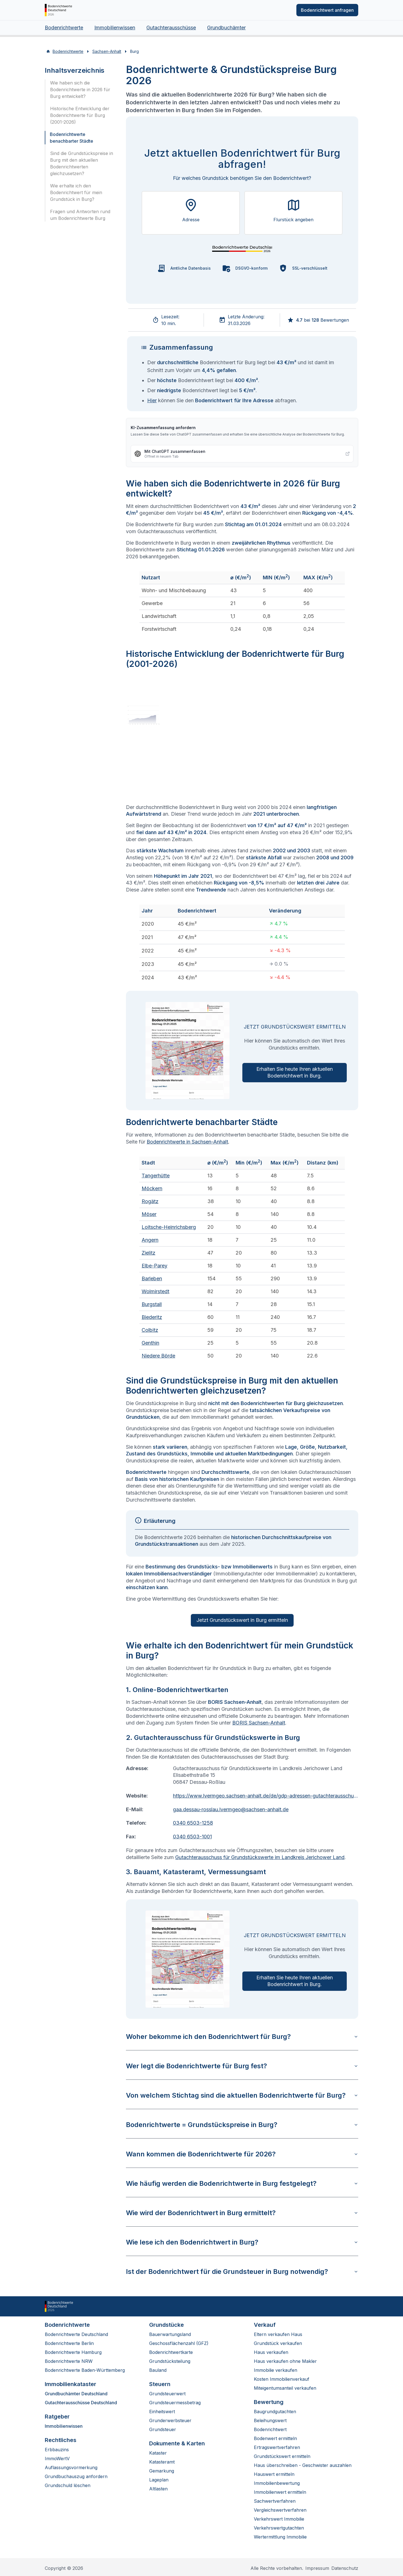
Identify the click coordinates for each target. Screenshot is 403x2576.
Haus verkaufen (271, 2352)
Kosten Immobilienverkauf (281, 2379)
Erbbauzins (57, 2449)
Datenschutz (344, 2568)
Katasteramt (162, 2462)
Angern (150, 1240)
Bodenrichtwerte (64, 27)
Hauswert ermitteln (274, 2474)
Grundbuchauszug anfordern (76, 2476)
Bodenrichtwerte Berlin (69, 2343)
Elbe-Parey (154, 1266)
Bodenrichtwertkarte (171, 2352)
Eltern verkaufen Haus (278, 2334)
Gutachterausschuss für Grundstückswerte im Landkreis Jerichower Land (260, 1857)
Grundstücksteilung (169, 2361)
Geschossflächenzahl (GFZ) (178, 2343)
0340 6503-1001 (192, 1836)
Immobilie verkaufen (275, 2370)
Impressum (317, 2568)
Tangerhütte (156, 1175)
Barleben (152, 1278)
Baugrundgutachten (275, 2411)
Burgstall (152, 1304)
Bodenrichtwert (270, 2429)
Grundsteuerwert (167, 2393)
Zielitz (148, 1253)
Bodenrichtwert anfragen (327, 10)
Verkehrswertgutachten (279, 2528)
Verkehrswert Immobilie (279, 2519)
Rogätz (150, 1201)
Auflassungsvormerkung (71, 2467)
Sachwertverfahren (275, 2501)
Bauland (158, 2370)
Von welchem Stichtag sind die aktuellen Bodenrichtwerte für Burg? (242, 2095)
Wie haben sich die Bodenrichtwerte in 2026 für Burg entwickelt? (80, 89)
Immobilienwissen (114, 27)
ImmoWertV (57, 2458)
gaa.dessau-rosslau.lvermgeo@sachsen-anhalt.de (231, 1809)
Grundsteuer (162, 2429)
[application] (242, 738)
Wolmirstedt (155, 1291)
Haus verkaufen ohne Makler (285, 2361)
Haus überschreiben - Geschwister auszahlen (303, 2465)
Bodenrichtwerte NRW (69, 2361)
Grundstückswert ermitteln (282, 2456)
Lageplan (158, 2480)
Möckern (152, 1188)
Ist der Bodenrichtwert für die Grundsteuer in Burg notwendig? (242, 2271)
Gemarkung (161, 2471)
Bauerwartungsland (170, 2334)
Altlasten (158, 2489)
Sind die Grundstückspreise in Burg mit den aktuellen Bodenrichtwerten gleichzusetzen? (81, 163)
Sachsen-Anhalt (106, 51)
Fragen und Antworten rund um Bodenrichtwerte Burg (80, 215)
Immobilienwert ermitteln (280, 2492)
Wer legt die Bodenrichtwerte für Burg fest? (242, 2066)
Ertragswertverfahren (277, 2447)
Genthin (150, 1343)
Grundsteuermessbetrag (175, 2402)
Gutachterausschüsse (171, 27)
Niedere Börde (158, 1356)
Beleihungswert (270, 2420)
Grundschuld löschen (67, 2485)
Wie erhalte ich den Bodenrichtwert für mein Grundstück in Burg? (76, 192)
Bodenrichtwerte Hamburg (73, 2352)
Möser (149, 1214)
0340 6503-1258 (193, 1823)
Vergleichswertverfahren (280, 2510)
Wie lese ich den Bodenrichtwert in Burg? (242, 2242)
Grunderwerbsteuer (170, 2420)
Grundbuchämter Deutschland (76, 2393)
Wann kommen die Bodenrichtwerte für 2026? (242, 2154)
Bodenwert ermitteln (275, 2438)
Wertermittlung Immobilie (280, 2537)
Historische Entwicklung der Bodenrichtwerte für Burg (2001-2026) (79, 115)
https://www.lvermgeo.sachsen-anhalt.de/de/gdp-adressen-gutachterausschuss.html (265, 1796)
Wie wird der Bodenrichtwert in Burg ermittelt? (242, 2213)
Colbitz (150, 1330)
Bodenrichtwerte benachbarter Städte (71, 137)
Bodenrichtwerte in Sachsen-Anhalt (187, 1142)
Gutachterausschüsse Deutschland (81, 2402)
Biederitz (152, 1317)
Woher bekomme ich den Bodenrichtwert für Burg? (242, 2036)
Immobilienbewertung (277, 2483)
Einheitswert (162, 2411)
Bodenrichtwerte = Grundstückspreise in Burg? (242, 2125)
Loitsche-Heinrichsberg (169, 1227)
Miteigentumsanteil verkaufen (285, 2388)
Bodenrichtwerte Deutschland (76, 2334)
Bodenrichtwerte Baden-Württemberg (85, 2370)
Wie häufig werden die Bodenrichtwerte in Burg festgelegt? (242, 2183)
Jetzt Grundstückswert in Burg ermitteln (242, 1620)
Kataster (158, 2453)
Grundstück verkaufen (278, 2343)
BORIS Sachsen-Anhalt (258, 1723)
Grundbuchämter (226, 27)
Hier (152, 400)
